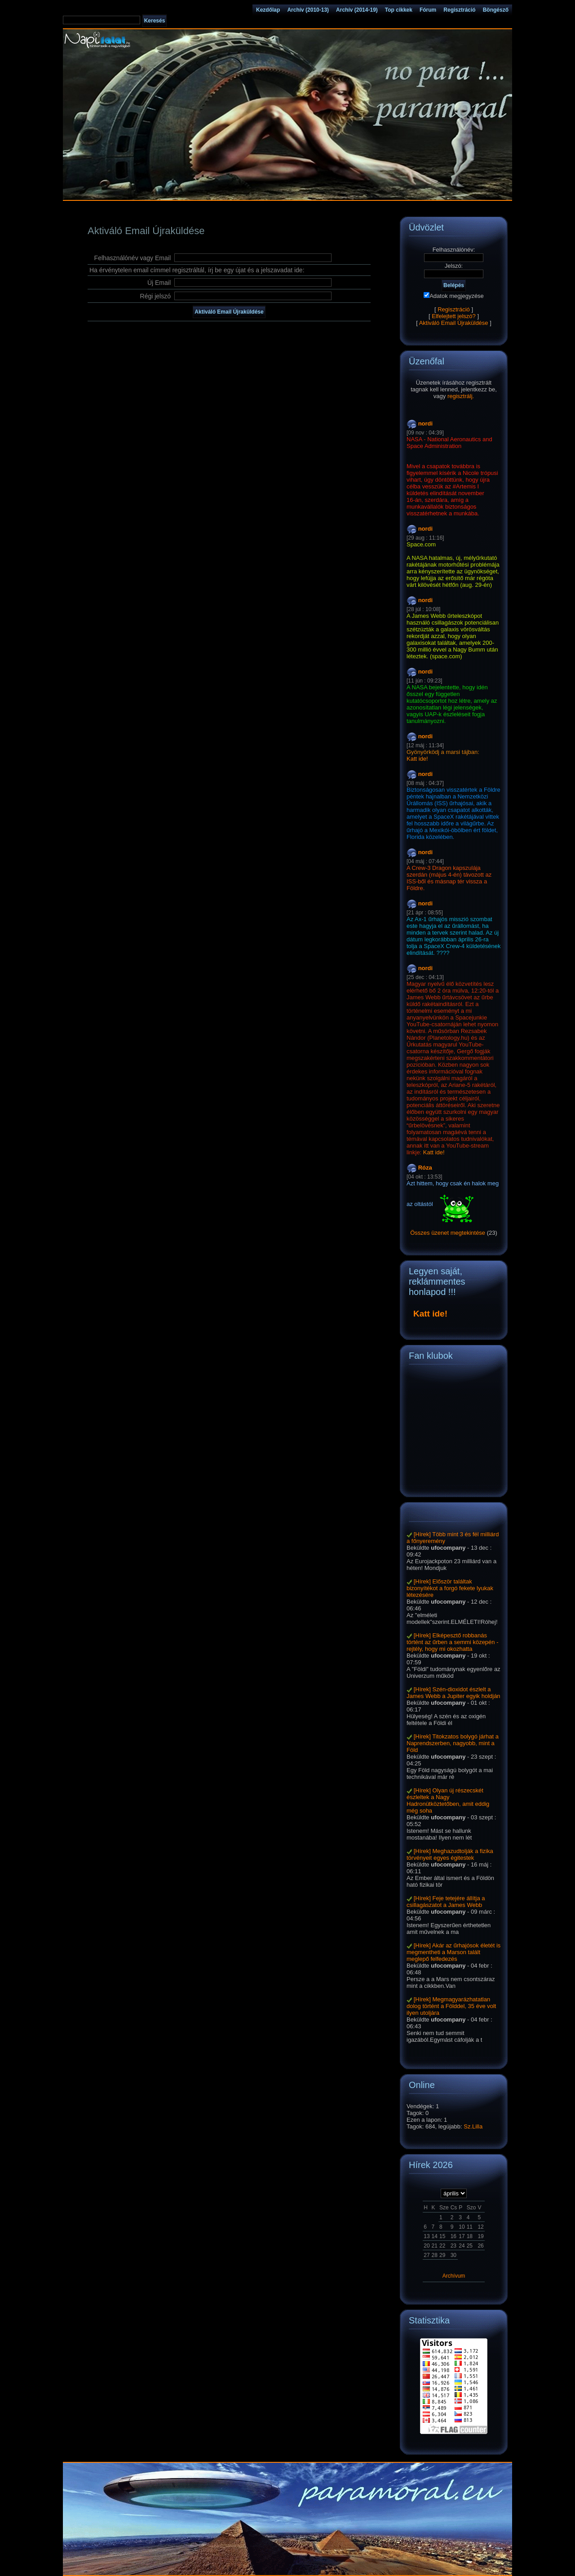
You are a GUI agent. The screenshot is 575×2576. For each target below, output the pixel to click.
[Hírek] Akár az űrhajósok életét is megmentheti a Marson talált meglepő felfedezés (453, 1952)
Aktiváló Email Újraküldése (453, 322)
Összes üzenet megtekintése (447, 1232)
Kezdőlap (268, 10)
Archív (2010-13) (308, 10)
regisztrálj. (460, 396)
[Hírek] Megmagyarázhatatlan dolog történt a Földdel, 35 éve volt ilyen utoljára (451, 2006)
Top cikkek (398, 10)
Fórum (428, 10)
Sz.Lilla (473, 2126)
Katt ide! (417, 758)
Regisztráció (459, 10)
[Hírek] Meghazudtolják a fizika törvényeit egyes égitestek (450, 1854)
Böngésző (496, 10)
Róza (425, 1167)
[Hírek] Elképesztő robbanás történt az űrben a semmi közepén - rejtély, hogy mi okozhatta (453, 1642)
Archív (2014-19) (357, 10)
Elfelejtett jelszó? (454, 316)
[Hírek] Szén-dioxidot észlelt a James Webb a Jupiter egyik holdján (453, 1692)
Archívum (453, 2276)
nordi (425, 423)
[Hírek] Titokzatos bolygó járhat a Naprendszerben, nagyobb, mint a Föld (453, 1743)
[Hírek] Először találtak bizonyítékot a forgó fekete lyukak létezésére (450, 1588)
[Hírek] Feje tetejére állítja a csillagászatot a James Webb (446, 1901)
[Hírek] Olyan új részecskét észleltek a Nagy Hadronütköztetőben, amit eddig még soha (448, 1800)
